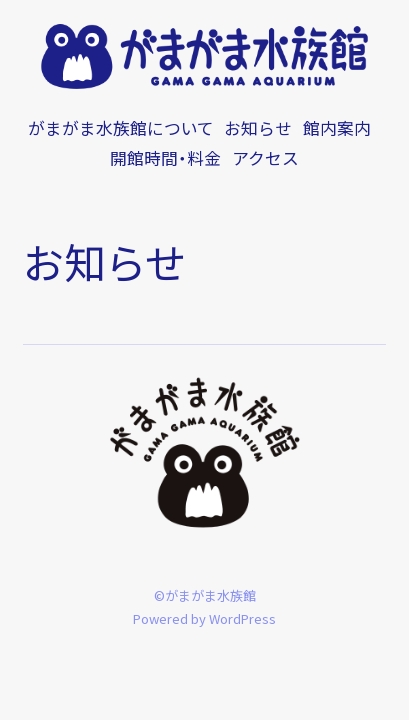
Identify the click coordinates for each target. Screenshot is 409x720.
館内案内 (337, 128)
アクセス (265, 158)
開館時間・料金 (165, 158)
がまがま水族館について (121, 128)
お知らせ (258, 128)
